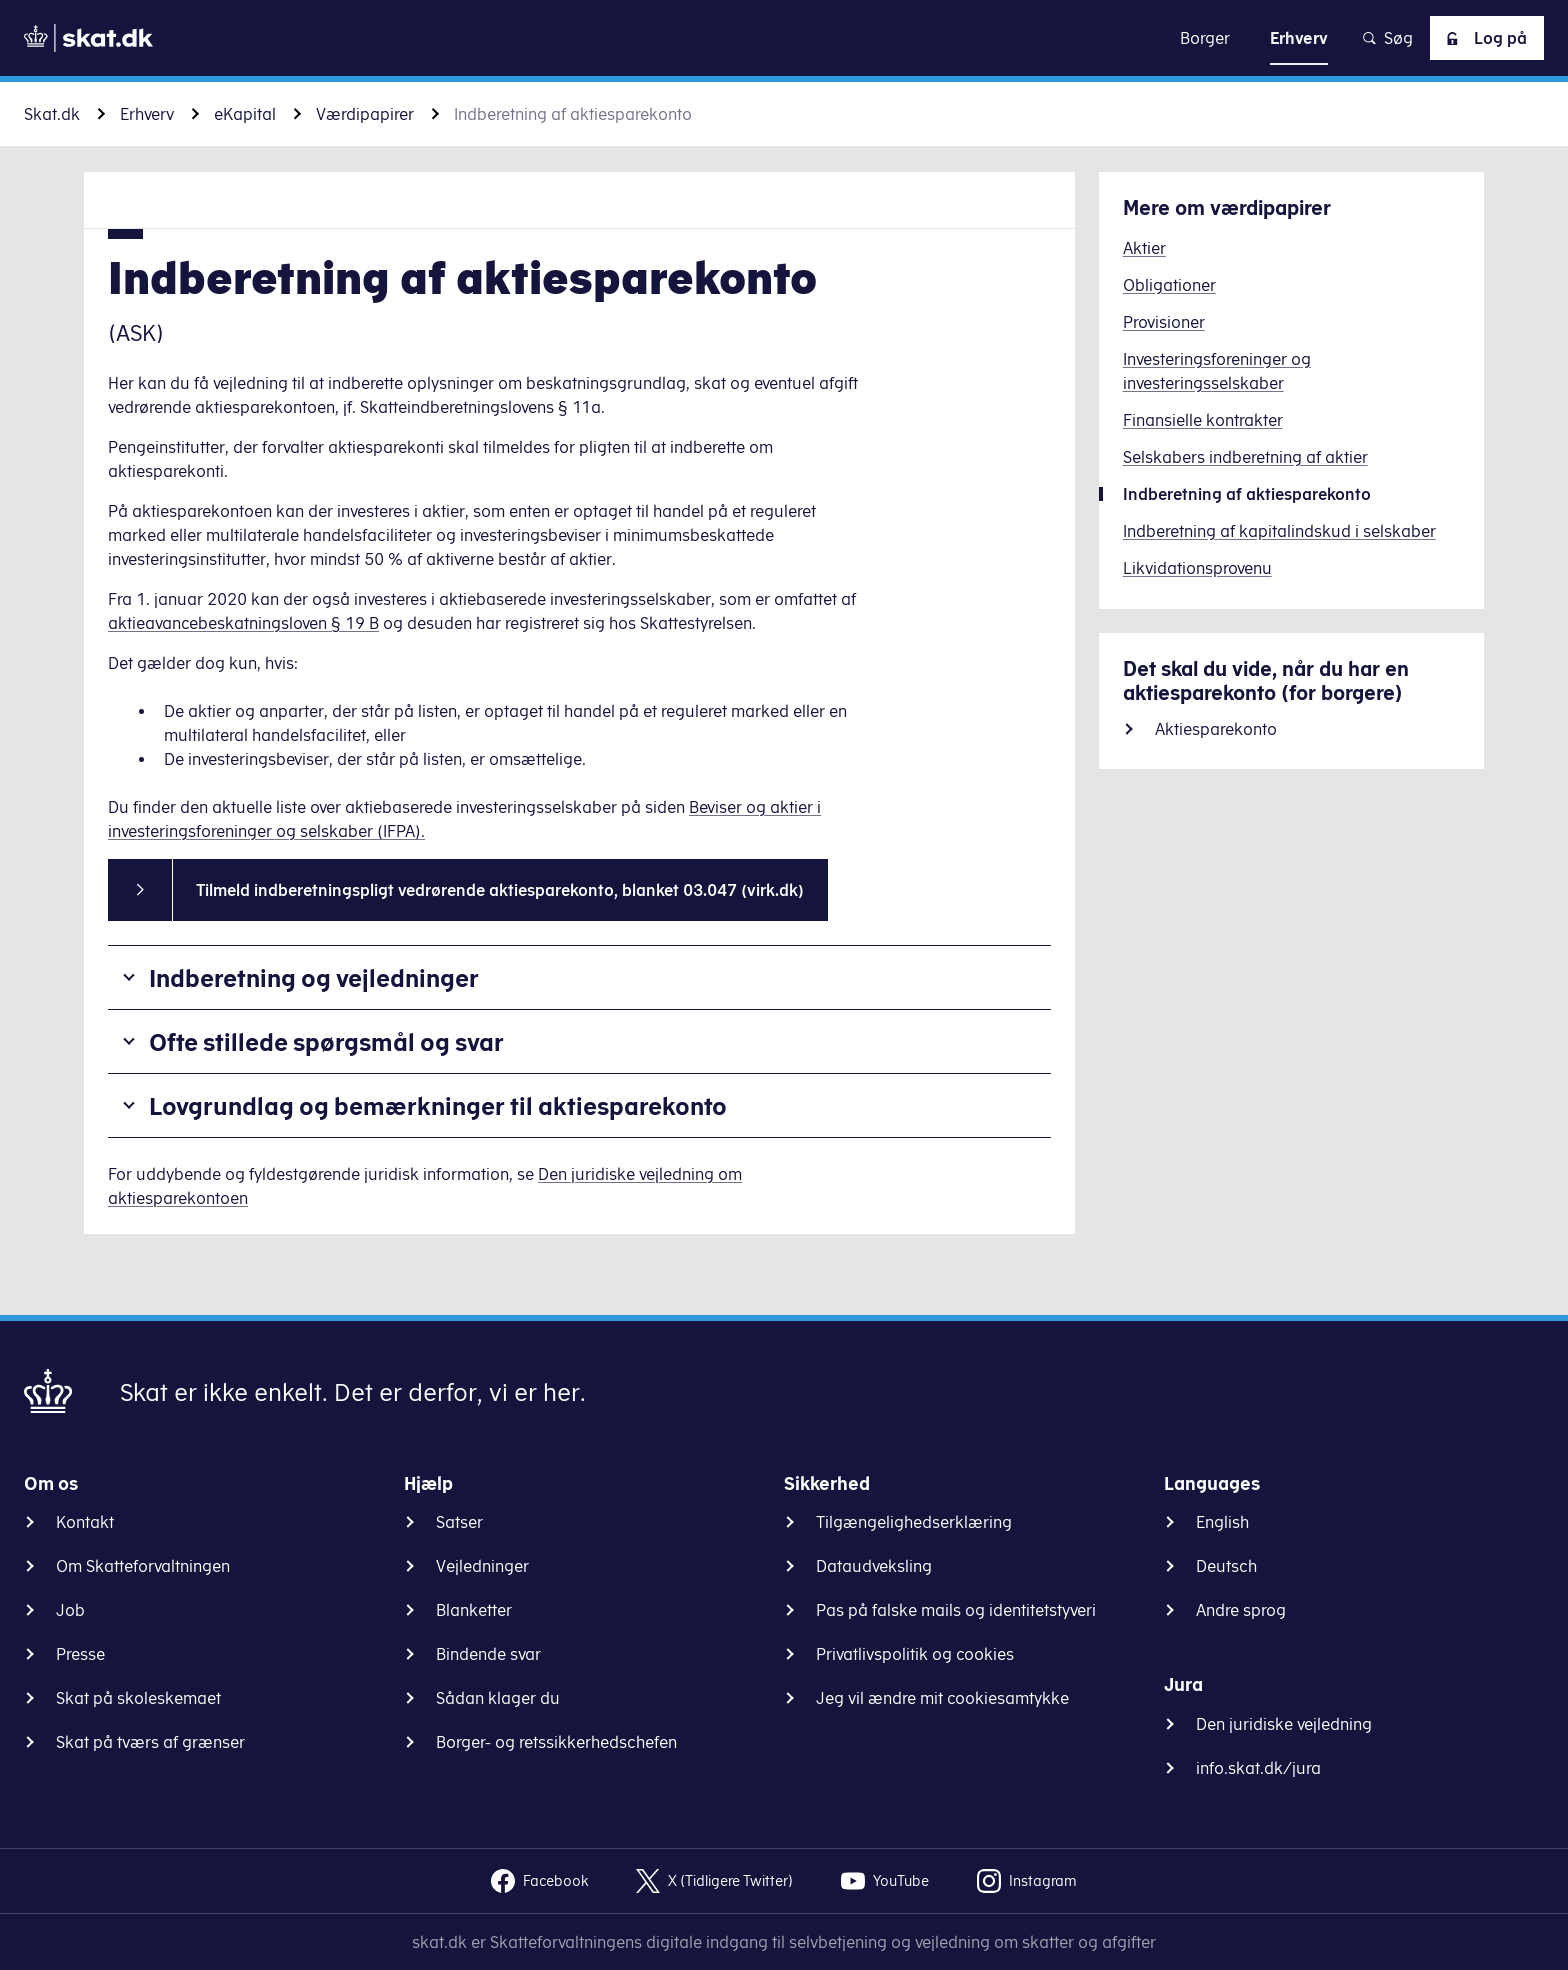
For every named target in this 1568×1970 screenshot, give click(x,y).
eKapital (245, 114)
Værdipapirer (365, 114)
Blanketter (474, 1610)
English (1222, 1522)
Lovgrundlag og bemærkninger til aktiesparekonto (438, 1106)
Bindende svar (488, 1654)
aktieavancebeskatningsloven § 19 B (243, 623)
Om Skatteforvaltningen (143, 1566)
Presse (80, 1654)
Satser (459, 1522)
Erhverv (147, 114)
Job (70, 1610)
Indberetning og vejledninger (314, 978)
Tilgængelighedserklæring (914, 1522)
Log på (1483, 38)
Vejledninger (482, 1566)
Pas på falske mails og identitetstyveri (956, 1610)
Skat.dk (52, 114)
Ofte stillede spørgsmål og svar (326, 1042)
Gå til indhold (784, 37)
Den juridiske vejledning (1284, 1724)
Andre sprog (1241, 1610)
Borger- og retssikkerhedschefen (556, 1742)
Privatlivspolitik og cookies (915, 1654)
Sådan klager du (498, 1698)
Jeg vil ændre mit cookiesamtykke (942, 1698)
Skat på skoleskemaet (138, 1698)
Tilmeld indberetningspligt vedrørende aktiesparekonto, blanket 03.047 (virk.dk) (500, 890)
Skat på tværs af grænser (150, 1742)
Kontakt (85, 1522)
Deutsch (1226, 1566)
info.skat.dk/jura (1258, 1768)
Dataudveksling (874, 1566)
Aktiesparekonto (1216, 729)
